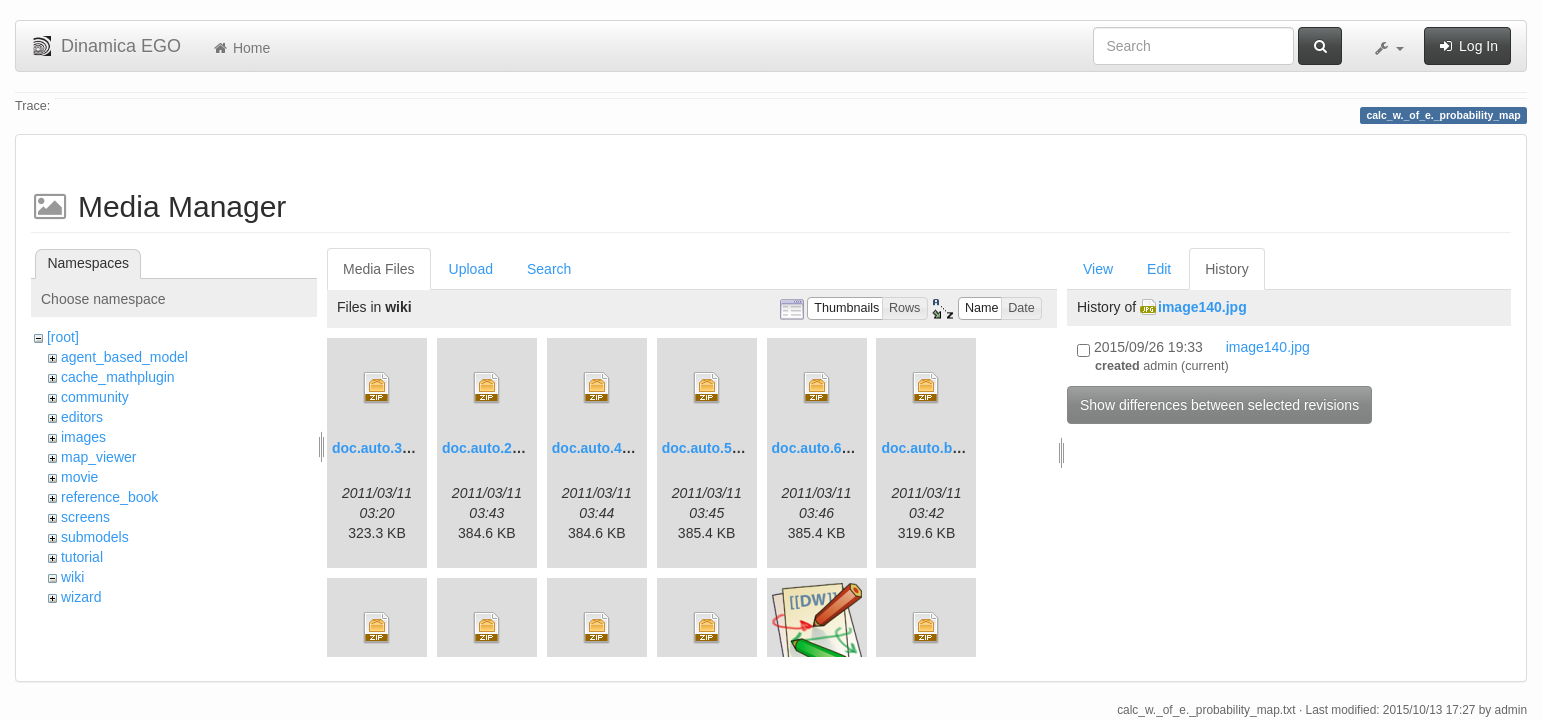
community (95, 397)
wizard (81, 597)
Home (240, 48)
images (83, 437)
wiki (72, 577)
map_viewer (98, 457)
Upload (471, 269)
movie (79, 477)
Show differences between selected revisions (1219, 405)
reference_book (109, 497)
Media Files (379, 269)
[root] (63, 337)
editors (82, 417)
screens (85, 517)
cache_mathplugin (118, 377)
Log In (1467, 46)
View (1098, 269)
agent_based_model (124, 357)
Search (549, 269)
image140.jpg (1202, 307)
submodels (95, 537)
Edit (1159, 269)
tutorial (82, 557)
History (1227, 269)
